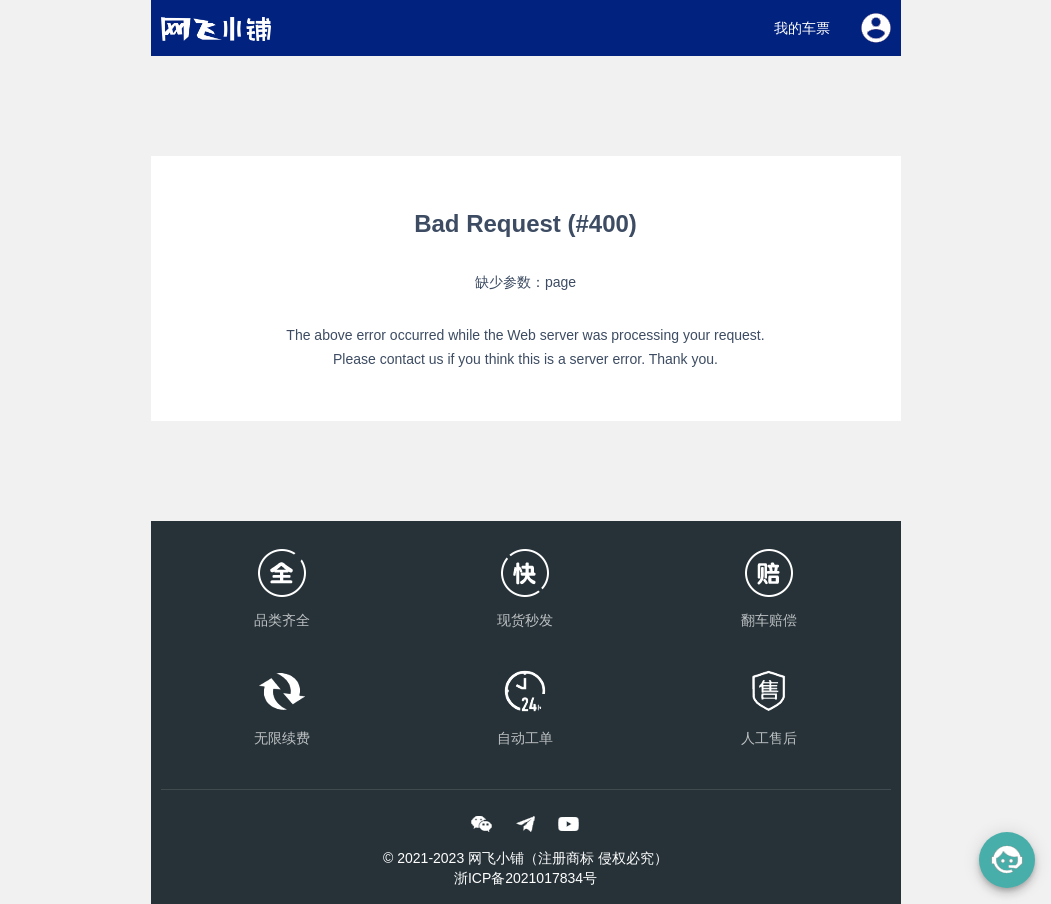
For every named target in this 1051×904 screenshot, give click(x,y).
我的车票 (802, 28)
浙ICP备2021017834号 (525, 878)
